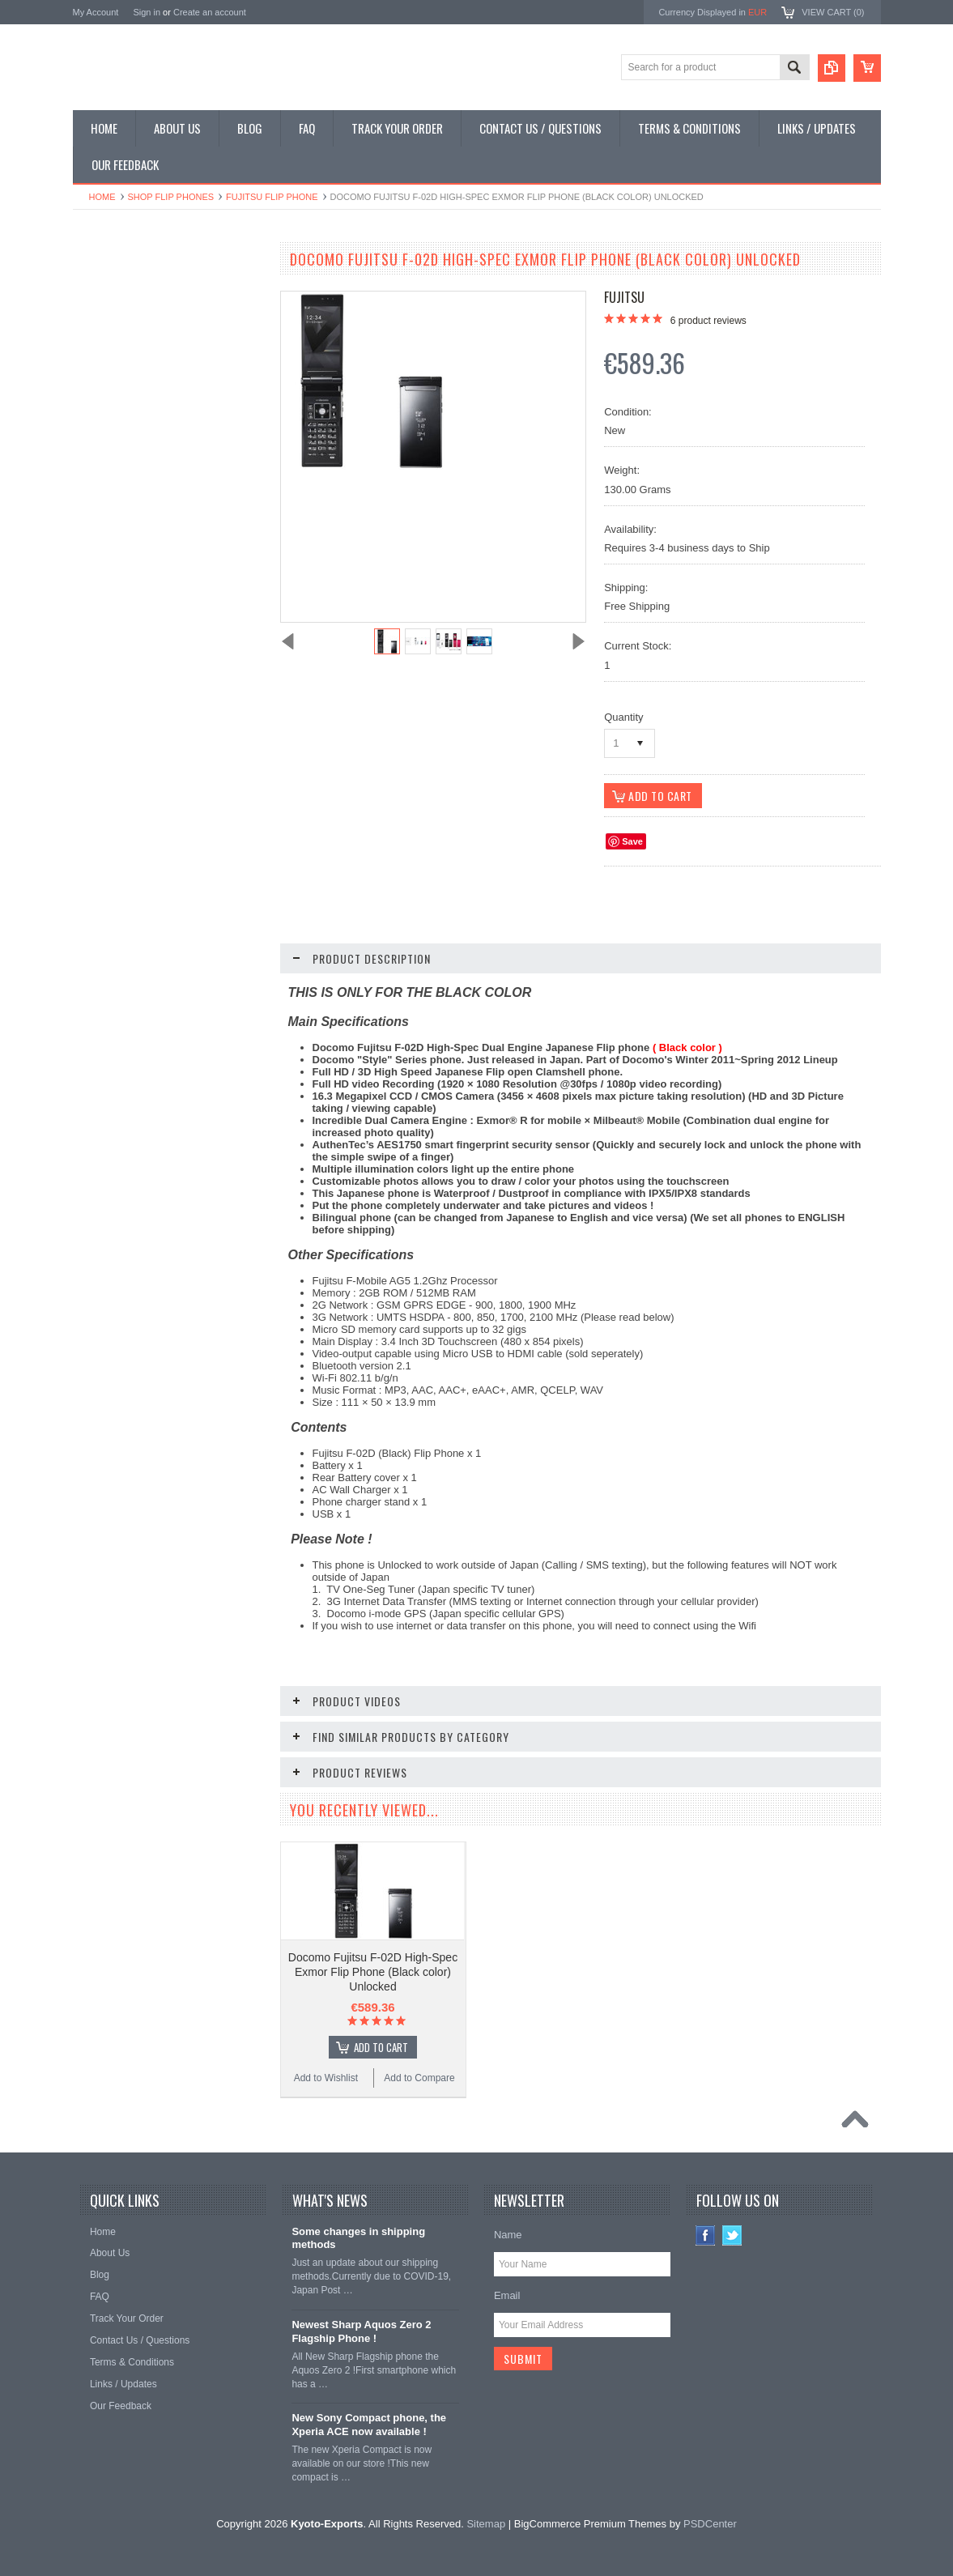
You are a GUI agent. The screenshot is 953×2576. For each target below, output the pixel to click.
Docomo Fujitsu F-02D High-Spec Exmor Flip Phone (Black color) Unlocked (372, 1972)
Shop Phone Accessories (135, 372)
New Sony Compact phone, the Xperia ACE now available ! (368, 2425)
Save (632, 841)
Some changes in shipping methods (358, 2238)
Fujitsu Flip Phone (271, 197)
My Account (96, 12)
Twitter (732, 2235)
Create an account (209, 12)
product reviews (708, 320)
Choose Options (178, 1004)
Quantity (623, 717)
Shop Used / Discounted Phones (152, 454)
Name (508, 2235)
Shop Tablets (110, 400)
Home (102, 197)
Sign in (146, 12)
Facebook (706, 2235)
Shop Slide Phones (123, 345)
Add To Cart (381, 2047)
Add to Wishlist (120, 1035)
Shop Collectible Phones (135, 482)
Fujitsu (624, 297)
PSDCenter (710, 2524)
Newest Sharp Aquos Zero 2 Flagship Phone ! (361, 2331)
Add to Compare (218, 1035)
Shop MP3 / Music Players (139, 426)
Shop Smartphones (123, 290)
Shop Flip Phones (171, 197)
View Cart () (833, 12)
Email (507, 2295)
